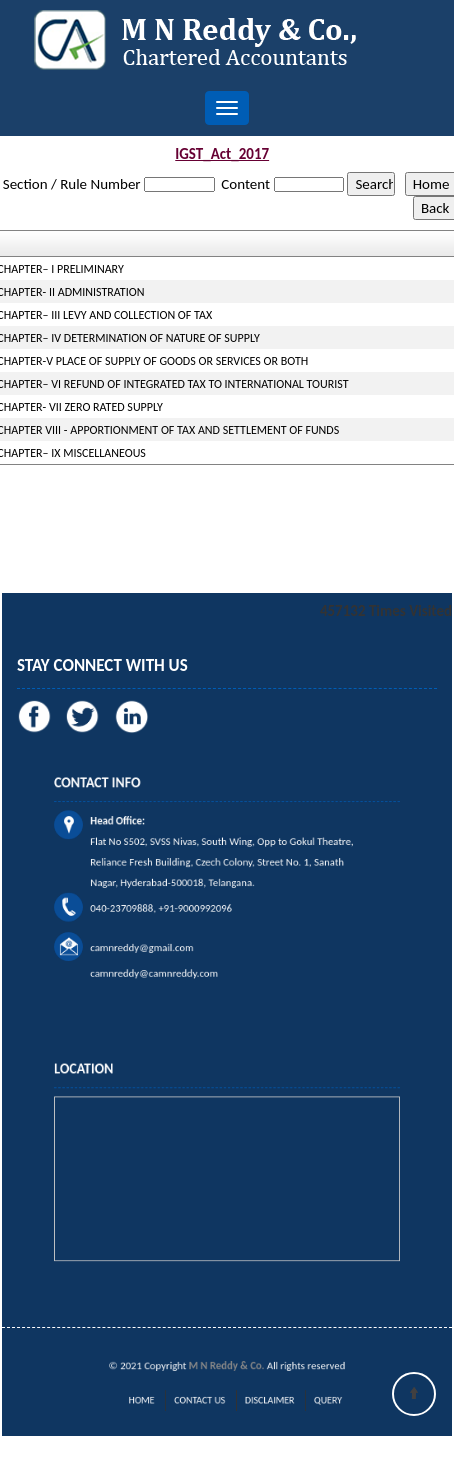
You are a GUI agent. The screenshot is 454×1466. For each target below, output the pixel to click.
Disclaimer (262, 1400)
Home (156, 1400)
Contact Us (204, 1400)
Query (310, 1400)
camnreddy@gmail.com (157, 935)
